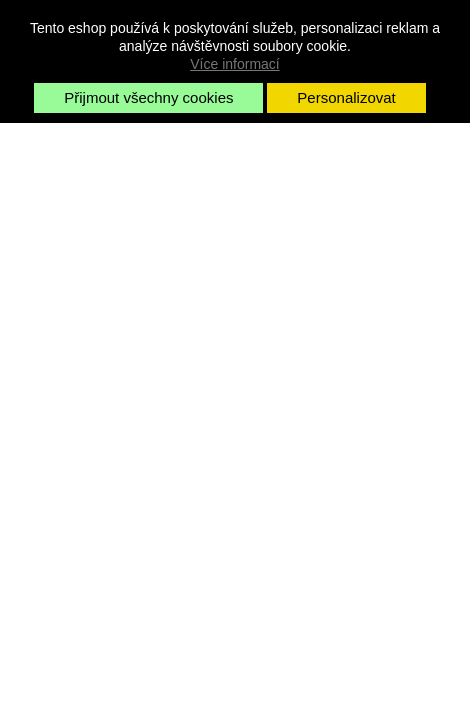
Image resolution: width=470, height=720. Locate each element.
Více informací (234, 64)
